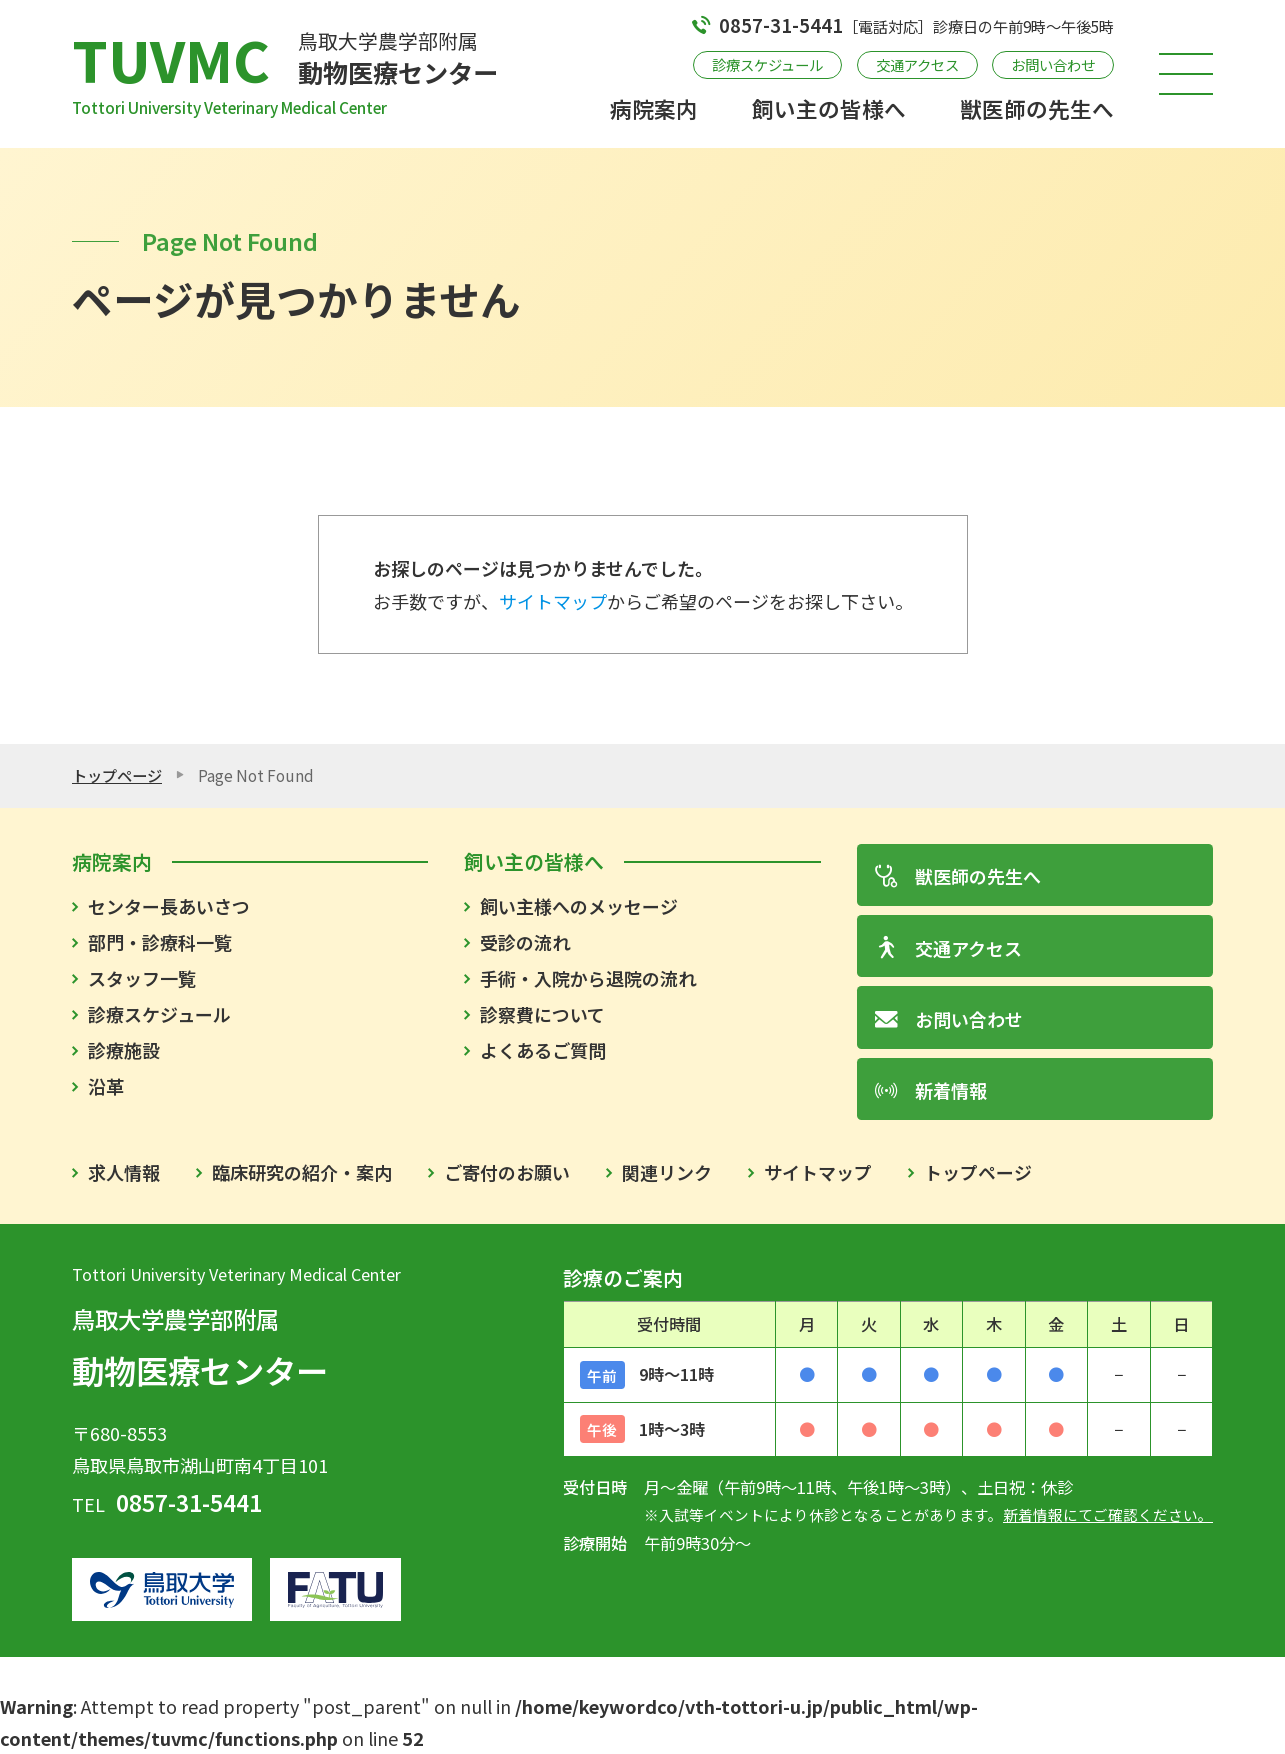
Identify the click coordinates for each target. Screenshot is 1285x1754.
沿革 (106, 1086)
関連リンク (667, 1172)
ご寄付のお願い (507, 1172)
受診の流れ (525, 942)
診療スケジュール (767, 64)
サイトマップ (553, 601)
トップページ (117, 775)
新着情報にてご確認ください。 (1108, 1514)
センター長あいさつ (169, 906)
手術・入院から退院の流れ (588, 978)
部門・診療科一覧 (160, 942)
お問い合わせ (1053, 64)
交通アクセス (917, 64)
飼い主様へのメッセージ (579, 906)
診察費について (542, 1014)
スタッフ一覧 (142, 978)
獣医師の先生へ (1037, 108)
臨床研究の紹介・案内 (302, 1172)
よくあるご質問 (543, 1050)
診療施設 (124, 1050)
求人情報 (124, 1172)
